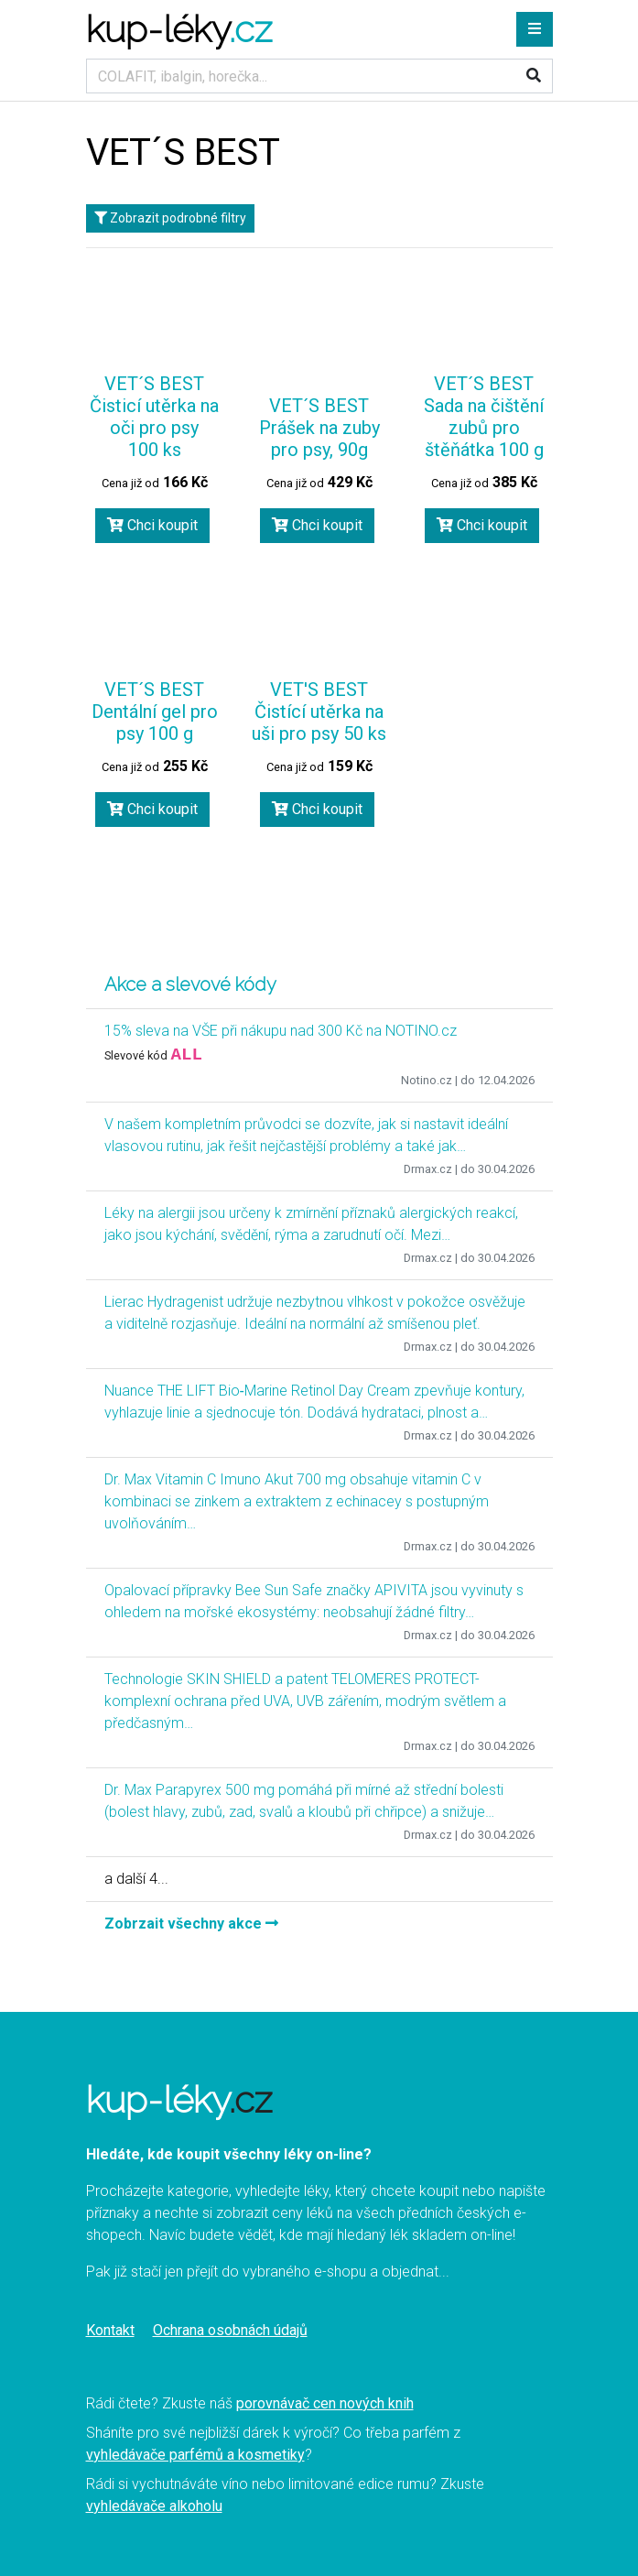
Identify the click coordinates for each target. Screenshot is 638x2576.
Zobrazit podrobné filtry (170, 218)
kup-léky (179, 28)
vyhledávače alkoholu (154, 2506)
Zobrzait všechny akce (191, 1923)
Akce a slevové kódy (190, 984)
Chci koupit (152, 525)
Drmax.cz (428, 1169)
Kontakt (110, 2330)
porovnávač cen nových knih (325, 2403)
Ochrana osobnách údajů (230, 2330)
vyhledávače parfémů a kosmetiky (195, 2454)
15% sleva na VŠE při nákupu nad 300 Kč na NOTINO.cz (280, 1030)
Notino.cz (426, 1080)
